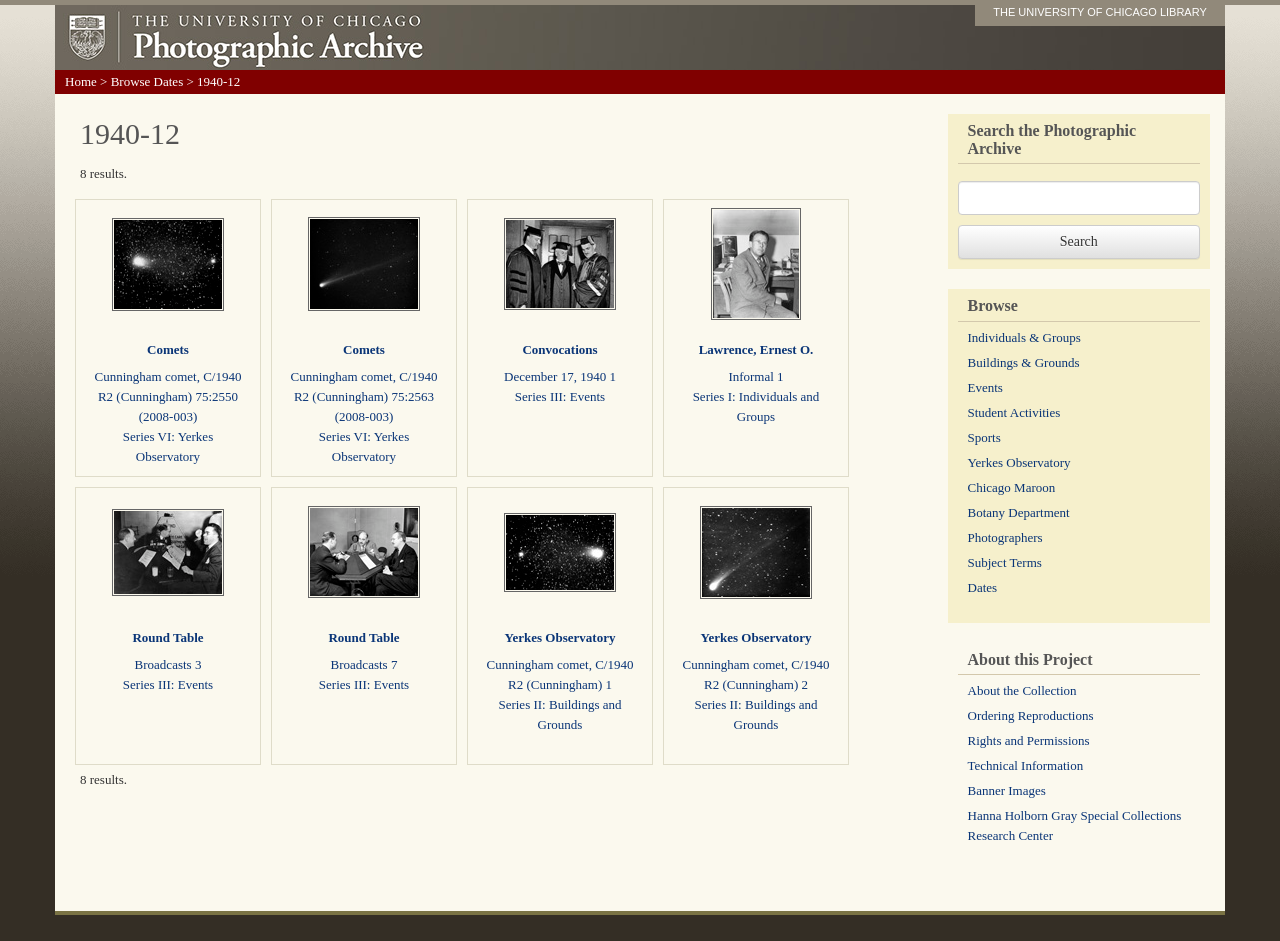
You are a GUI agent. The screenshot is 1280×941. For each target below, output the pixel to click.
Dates (983, 587)
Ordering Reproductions (1031, 715)
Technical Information (1026, 765)
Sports (984, 437)
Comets (168, 349)
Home (81, 81)
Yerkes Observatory (560, 637)
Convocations (559, 349)
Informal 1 (755, 376)
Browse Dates (147, 81)
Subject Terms (1005, 562)
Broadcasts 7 (364, 664)
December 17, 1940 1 (560, 376)
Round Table (167, 637)
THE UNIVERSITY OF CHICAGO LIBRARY (1100, 12)
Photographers (1005, 537)
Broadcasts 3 (168, 664)
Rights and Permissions (1029, 740)
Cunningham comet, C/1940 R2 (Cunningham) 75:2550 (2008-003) (168, 396)
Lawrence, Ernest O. (756, 349)
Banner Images (1007, 790)
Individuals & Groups (1024, 337)
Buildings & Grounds (1024, 362)
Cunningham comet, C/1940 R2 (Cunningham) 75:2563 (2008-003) (364, 396)
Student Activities (1014, 412)
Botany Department (1019, 512)
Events (985, 387)
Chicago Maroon (1012, 487)
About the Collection (1022, 690)
